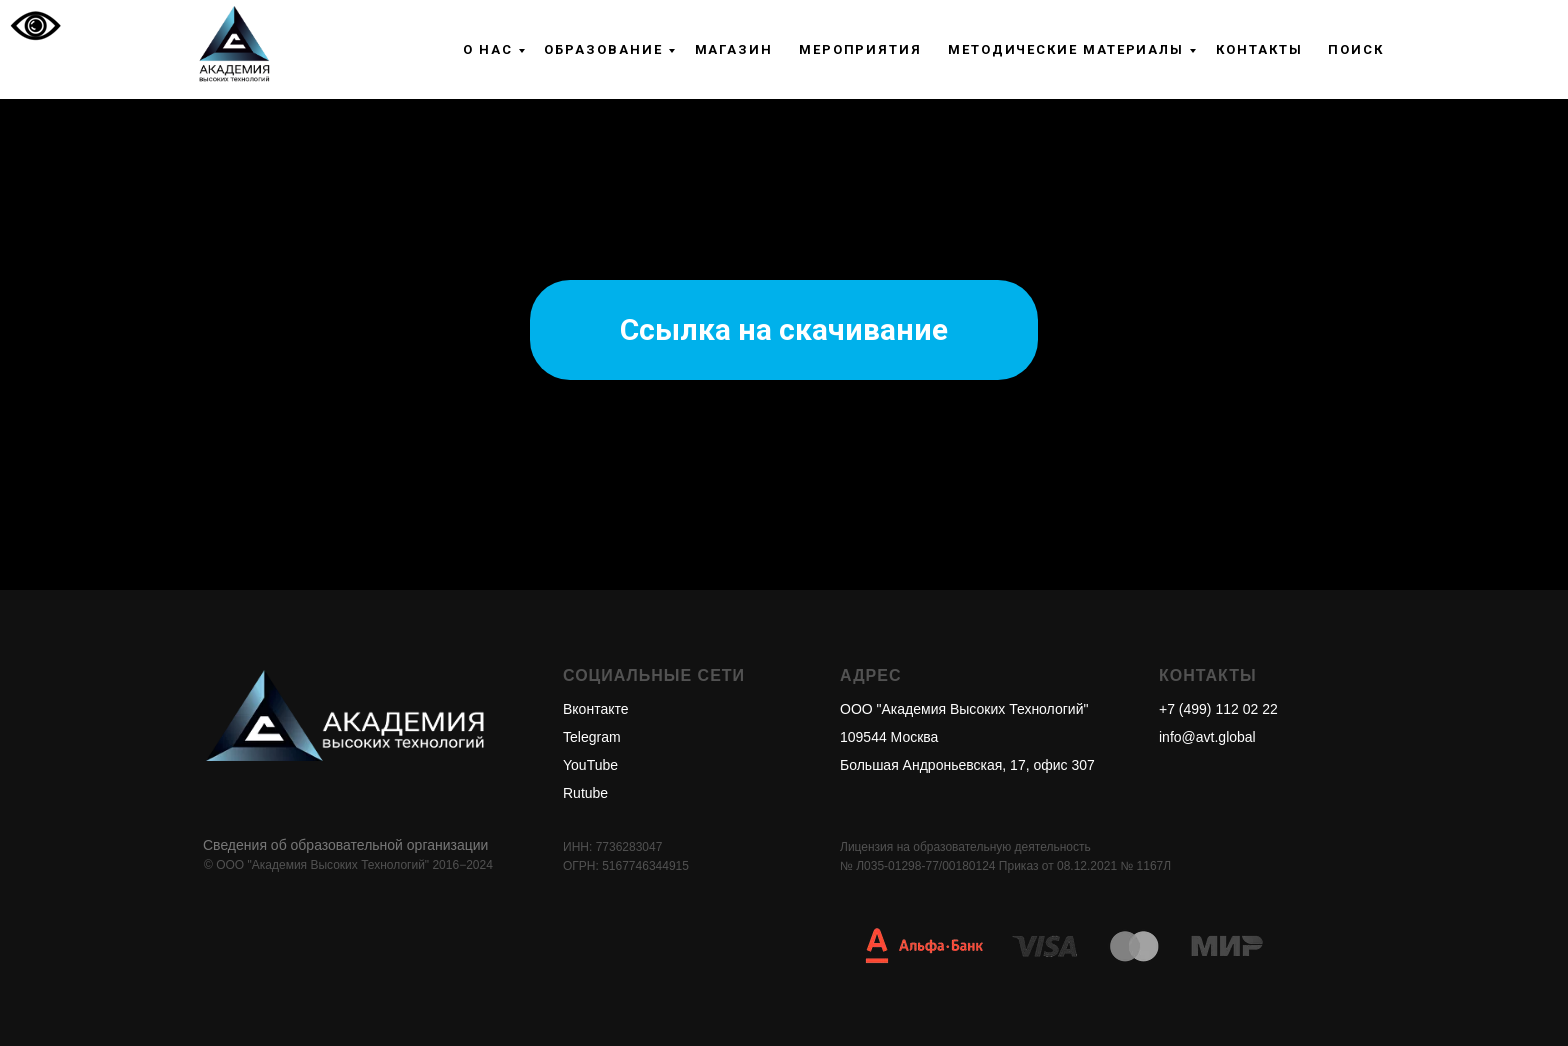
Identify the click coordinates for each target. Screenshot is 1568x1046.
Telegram (592, 737)
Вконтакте (596, 709)
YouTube (590, 765)
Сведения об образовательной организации (345, 845)
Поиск (1356, 49)
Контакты (1259, 49)
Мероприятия (860, 49)
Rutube (585, 793)
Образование (603, 49)
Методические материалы (1066, 49)
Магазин (734, 49)
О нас (488, 49)
